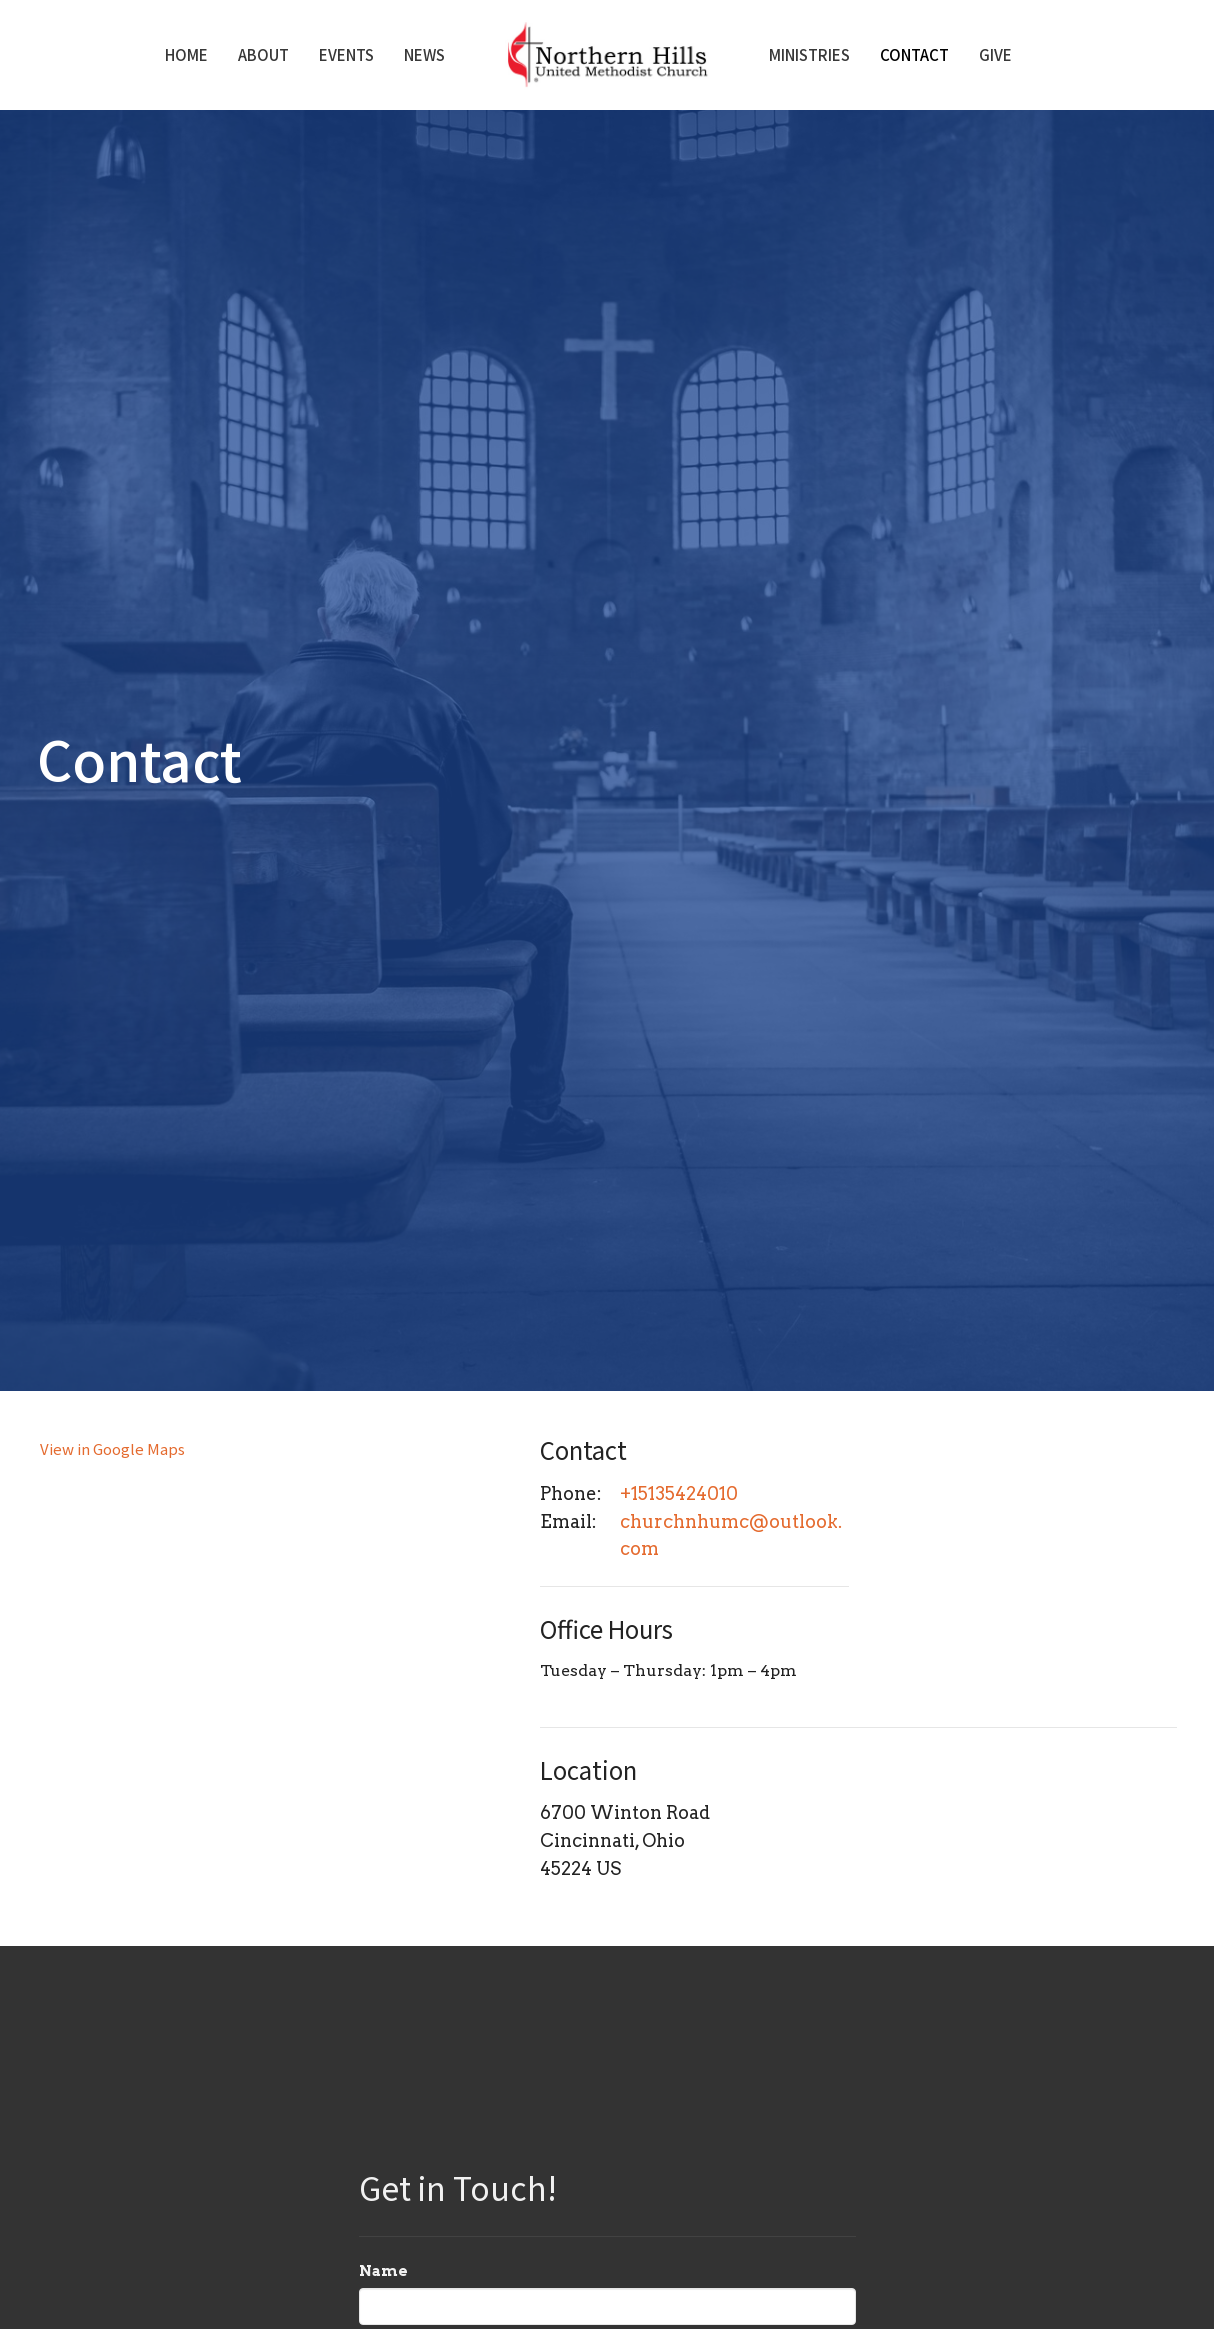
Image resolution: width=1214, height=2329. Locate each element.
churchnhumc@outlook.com (731, 1535)
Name (383, 2271)
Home (186, 54)
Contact (914, 54)
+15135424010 (679, 1493)
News (424, 54)
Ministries (809, 54)
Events (346, 54)
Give (995, 54)
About (263, 54)
